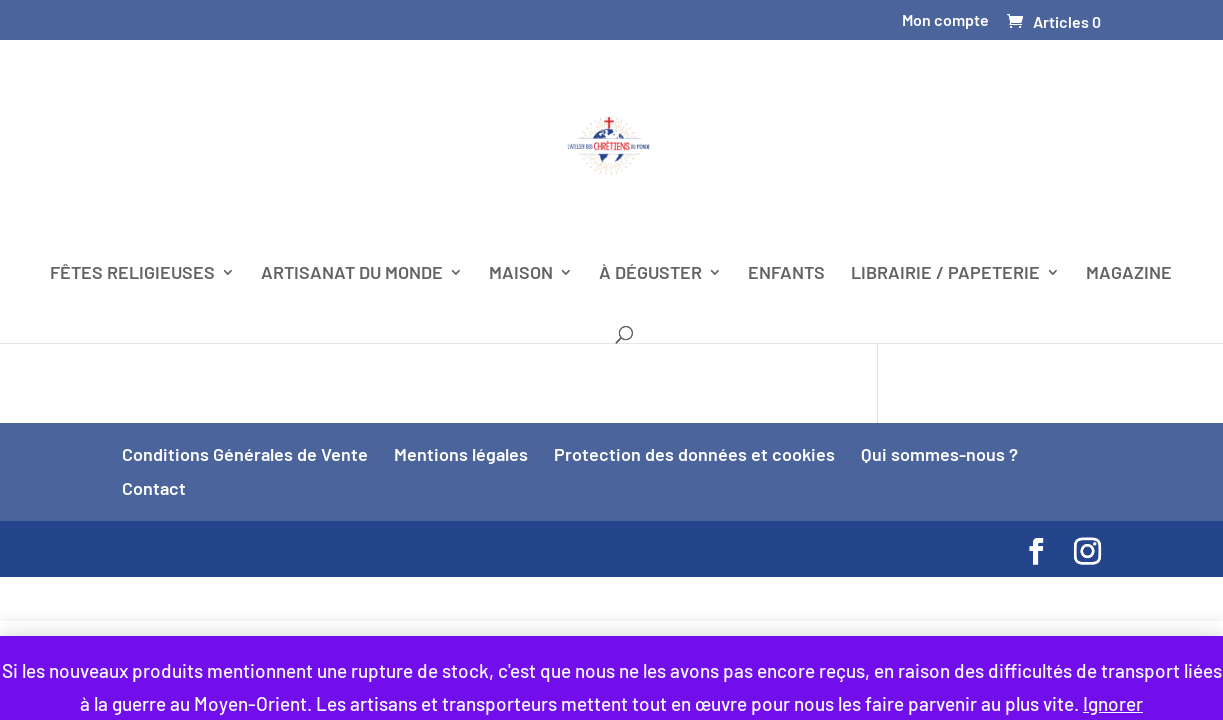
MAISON (521, 274)
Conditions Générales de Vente (245, 454)
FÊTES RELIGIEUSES (132, 274)
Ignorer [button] (1113, 703)
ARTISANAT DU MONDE (352, 274)
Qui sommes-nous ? (939, 454)
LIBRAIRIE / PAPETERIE (945, 274)
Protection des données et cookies (694, 454)
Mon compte (945, 20)
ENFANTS (786, 274)
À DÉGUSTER (650, 274)
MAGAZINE (1129, 274)
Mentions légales (461, 454)
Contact (154, 488)
